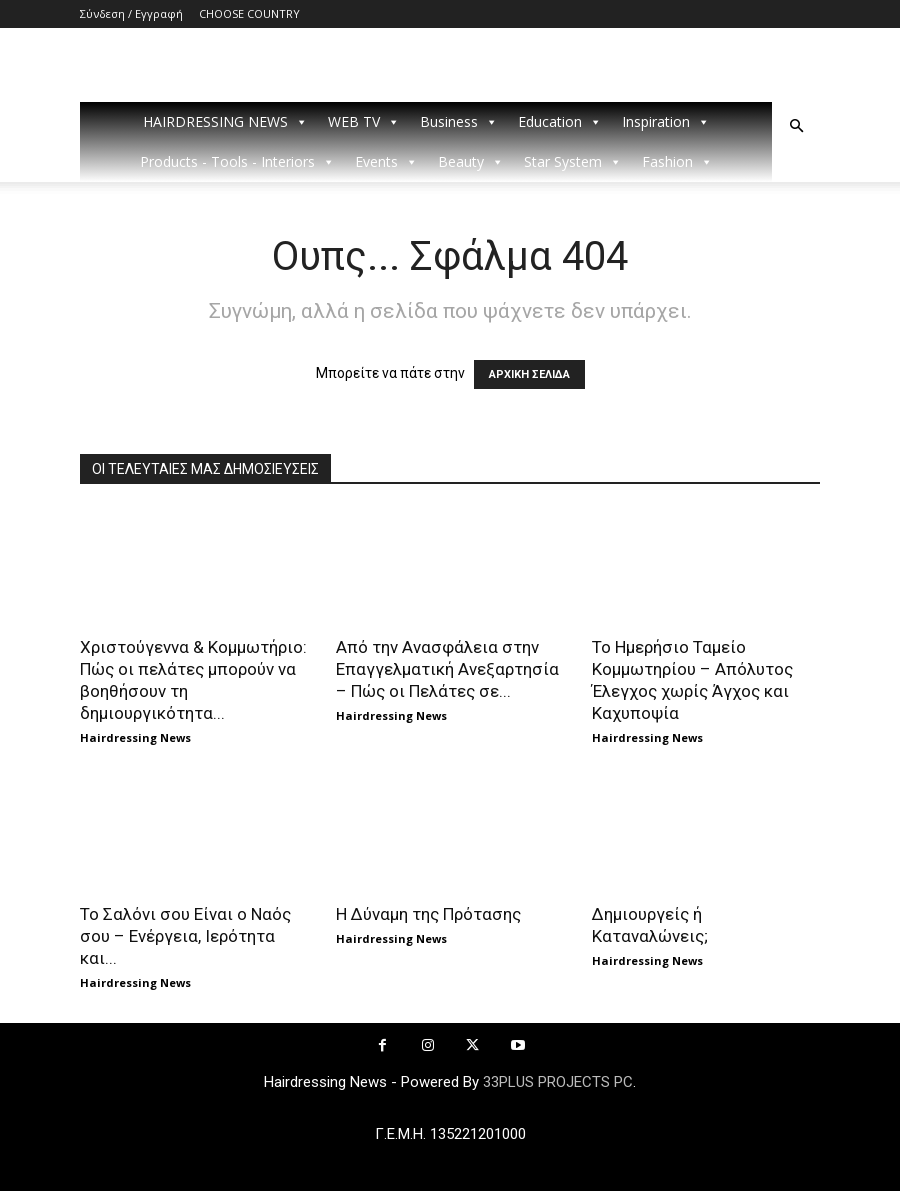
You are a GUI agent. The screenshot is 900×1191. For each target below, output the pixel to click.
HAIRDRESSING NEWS (225, 122)
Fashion (677, 162)
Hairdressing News (135, 737)
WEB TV (364, 122)
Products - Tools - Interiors (237, 162)
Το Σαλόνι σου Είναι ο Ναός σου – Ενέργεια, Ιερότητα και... (185, 936)
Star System (573, 162)
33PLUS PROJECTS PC (558, 1082)
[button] (796, 126)
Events (386, 162)
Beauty (471, 162)
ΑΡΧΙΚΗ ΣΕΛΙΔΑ (529, 374)
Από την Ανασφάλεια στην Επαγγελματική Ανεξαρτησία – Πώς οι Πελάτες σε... (447, 669)
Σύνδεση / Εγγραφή (131, 13)
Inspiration (666, 122)
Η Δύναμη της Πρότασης (428, 914)
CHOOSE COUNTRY (249, 13)
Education (560, 122)
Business (459, 122)
